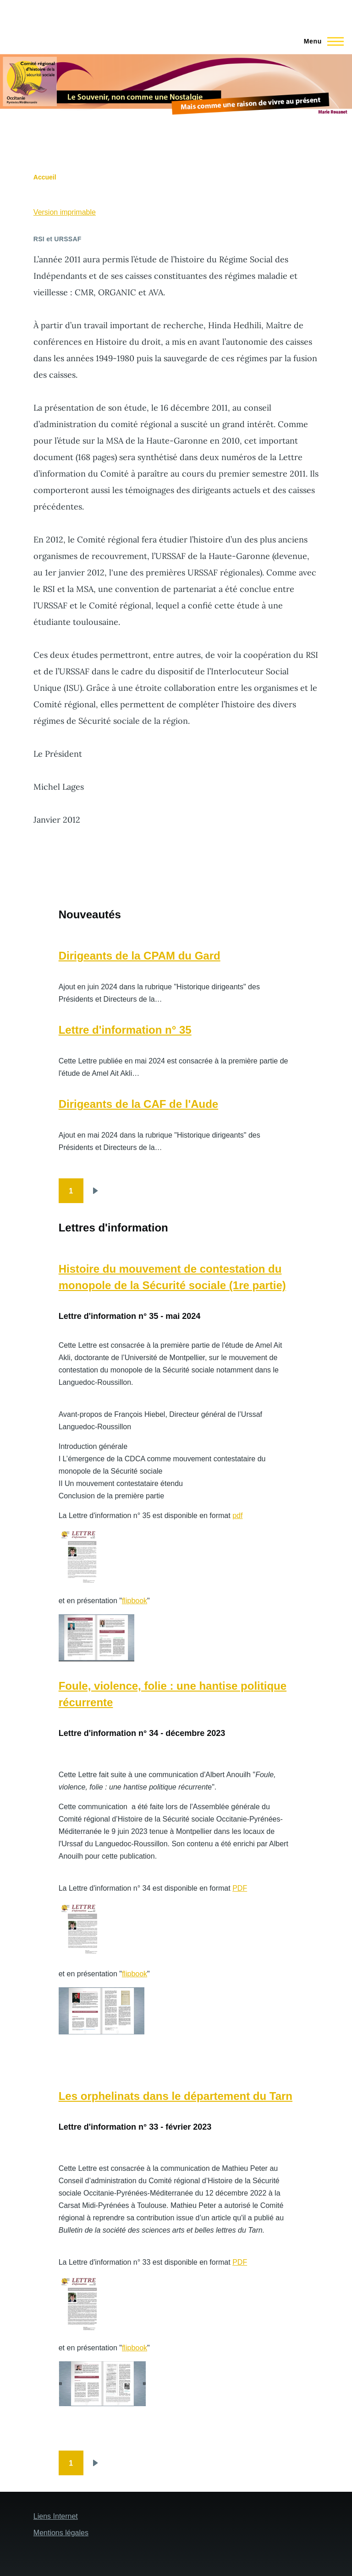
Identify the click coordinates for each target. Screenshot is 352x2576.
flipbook (134, 1601)
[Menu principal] (321, 41)
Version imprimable (64, 212)
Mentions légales (60, 2533)
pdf (237, 1515)
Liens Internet (55, 2516)
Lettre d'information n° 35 (125, 1030)
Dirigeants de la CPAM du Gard (139, 955)
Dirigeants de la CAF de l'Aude (138, 1104)
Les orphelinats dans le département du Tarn (175, 2096)
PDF (239, 1888)
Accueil (44, 177)
